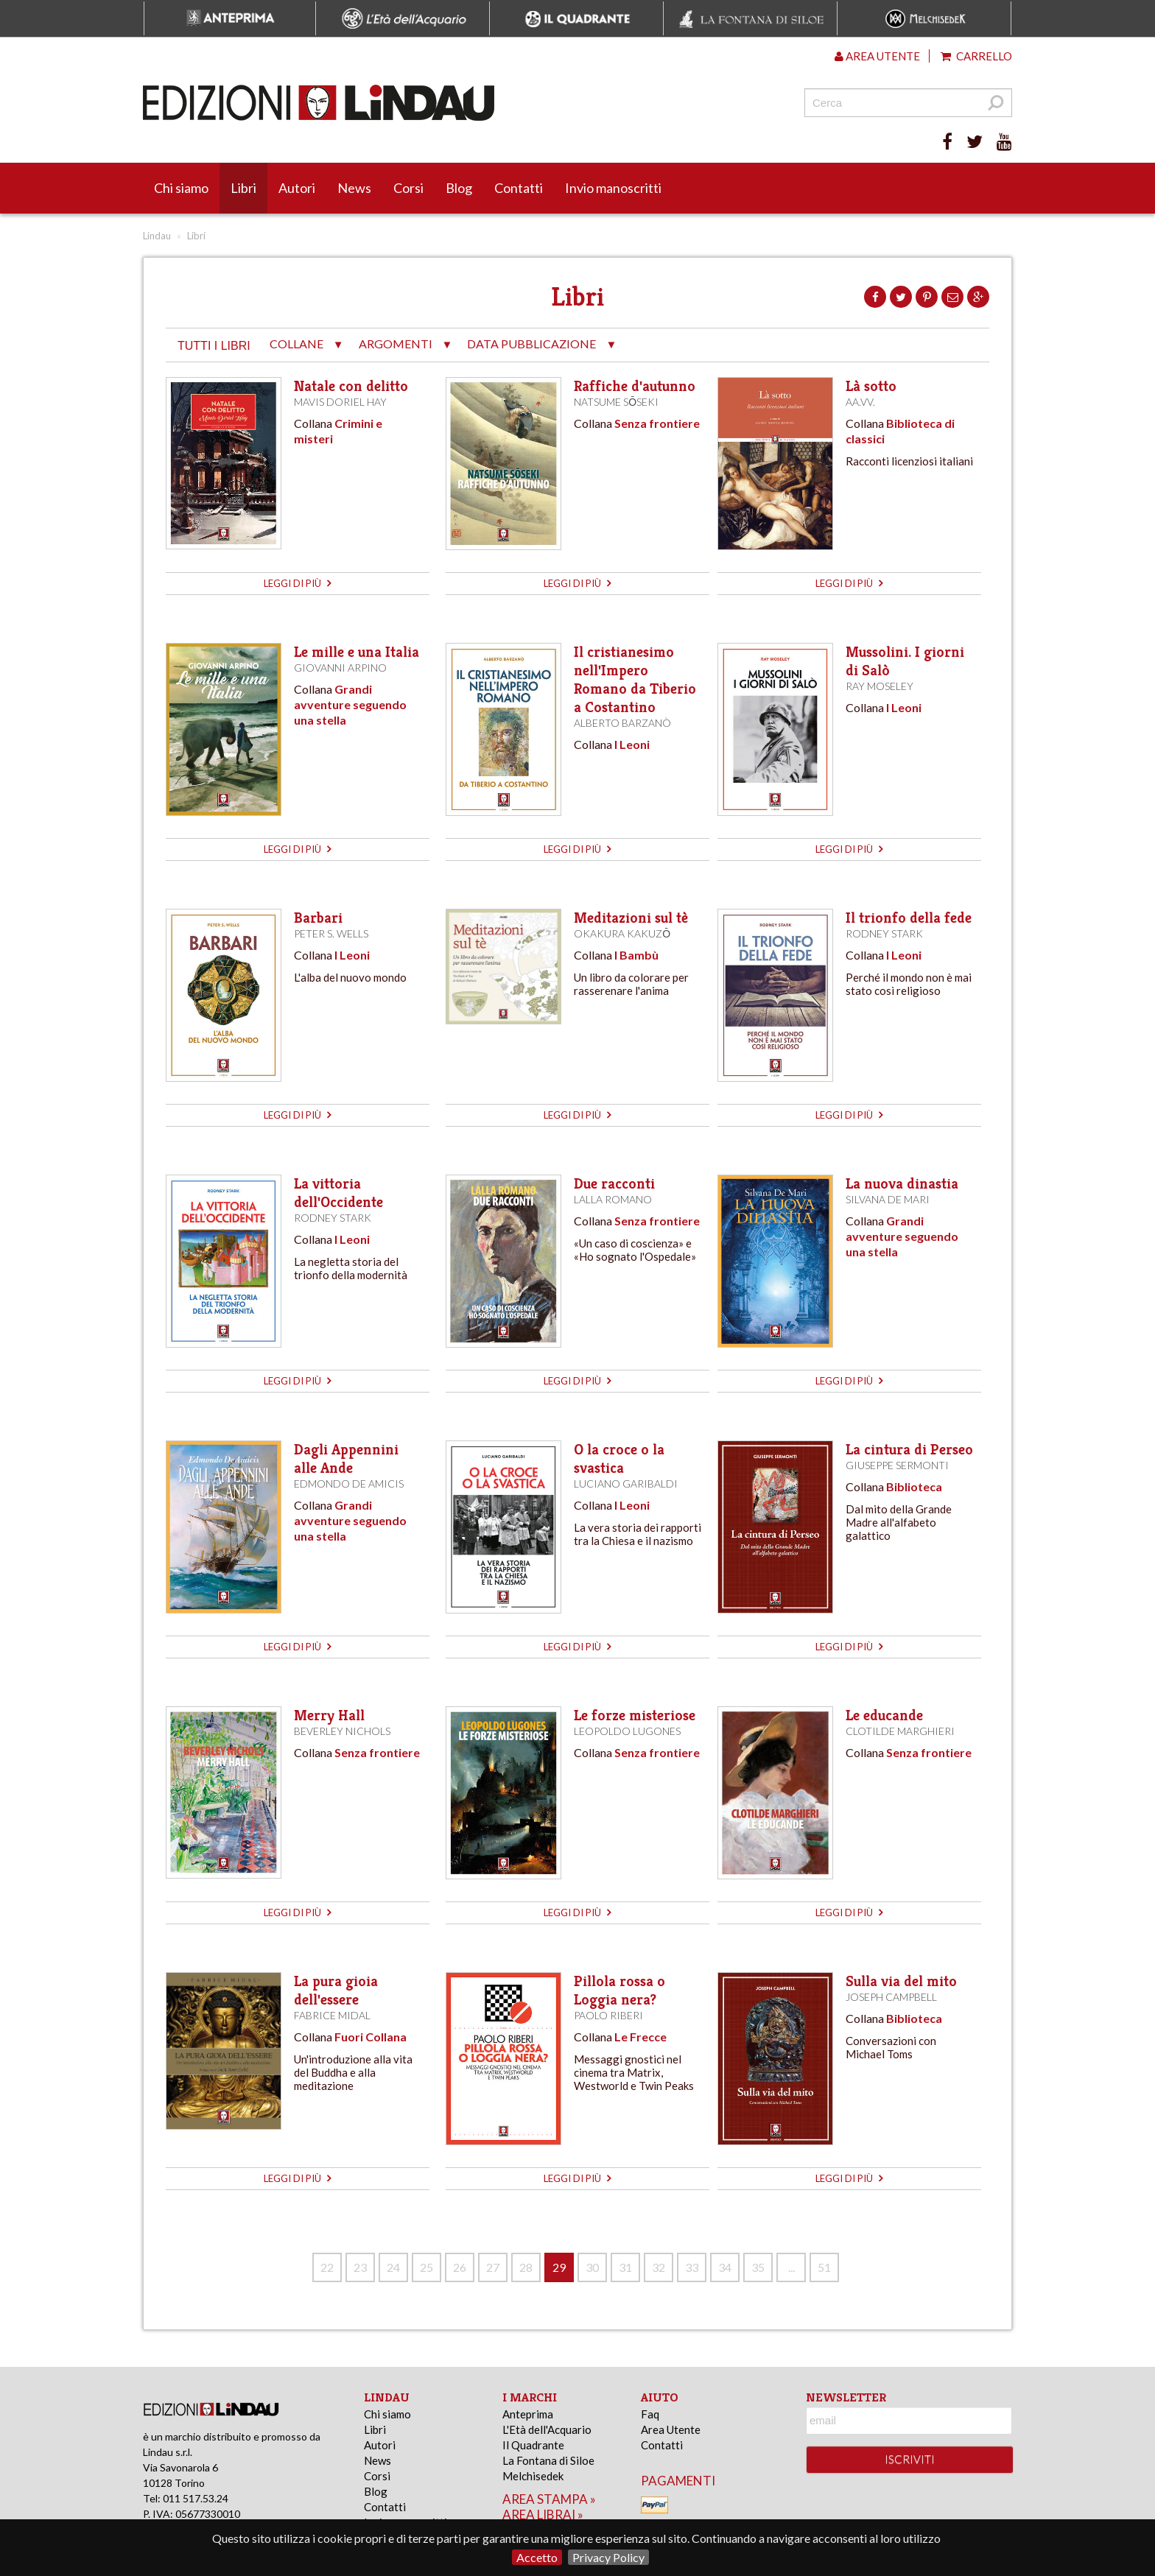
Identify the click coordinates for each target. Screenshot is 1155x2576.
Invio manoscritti (613, 188)
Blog (459, 188)
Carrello (976, 56)
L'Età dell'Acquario (546, 2429)
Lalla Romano (613, 1199)
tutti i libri (214, 345)
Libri (243, 188)
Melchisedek (533, 2475)
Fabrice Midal (332, 2015)
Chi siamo (181, 188)
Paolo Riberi (608, 2015)
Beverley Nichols (342, 1731)
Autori (296, 188)
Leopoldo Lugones (627, 1731)
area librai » (542, 2514)
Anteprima (527, 2414)
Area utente (877, 56)
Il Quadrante (533, 2445)
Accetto (537, 2557)
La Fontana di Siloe (548, 2460)
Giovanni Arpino (340, 667)
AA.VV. (860, 401)
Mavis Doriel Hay (340, 401)
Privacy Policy (608, 2557)
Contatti (518, 188)
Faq (650, 2414)
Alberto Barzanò (622, 723)
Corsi (408, 188)
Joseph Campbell (891, 1997)
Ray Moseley (879, 686)
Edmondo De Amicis (349, 1483)
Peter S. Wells (331, 933)
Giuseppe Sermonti (897, 1465)
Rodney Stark (884, 933)
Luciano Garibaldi (626, 1483)
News (354, 188)
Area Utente (671, 2429)
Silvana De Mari (888, 1199)
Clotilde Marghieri (900, 1731)
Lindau (157, 236)
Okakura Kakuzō (622, 933)
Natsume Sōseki (616, 401)
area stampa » (549, 2499)
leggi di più (297, 583)
